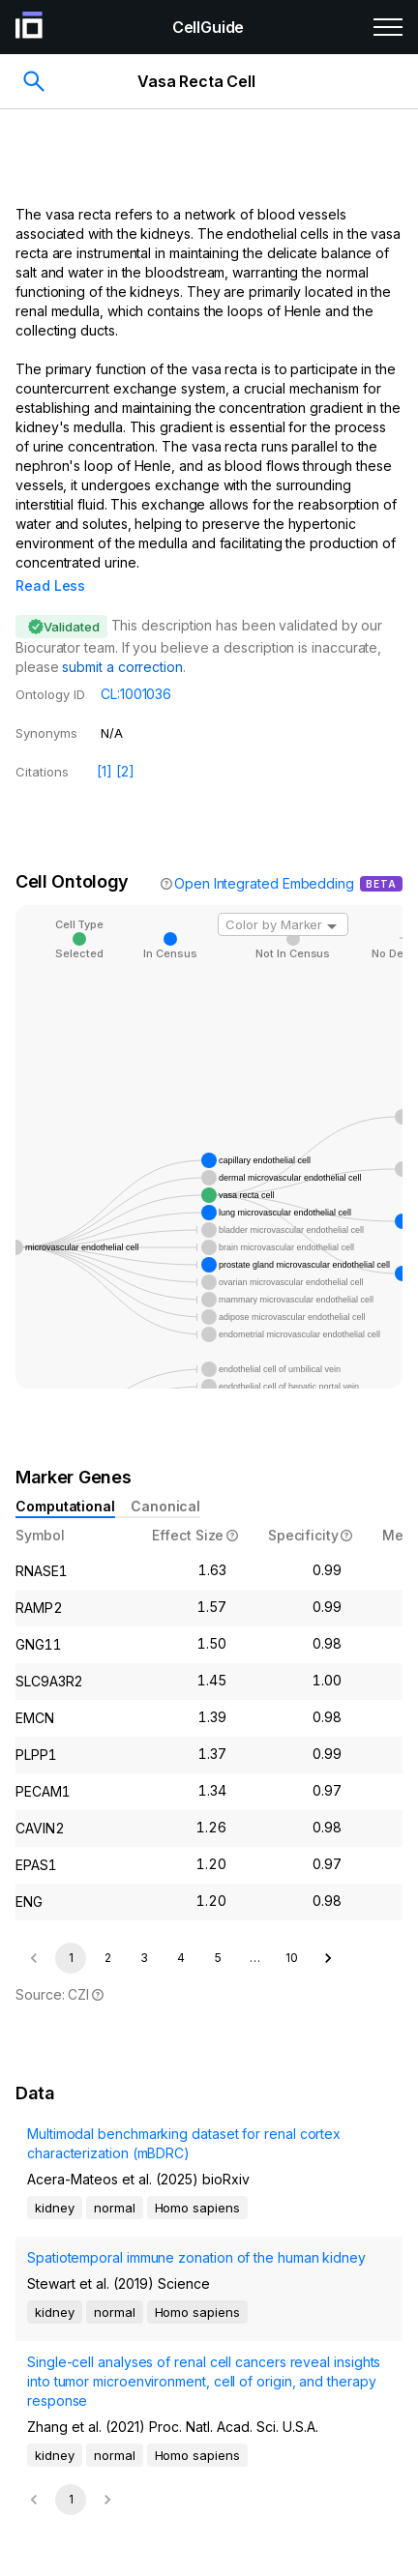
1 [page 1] (71, 1930)
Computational (65, 1479)
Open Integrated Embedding (264, 856)
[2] (125, 744)
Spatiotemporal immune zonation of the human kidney (196, 2230)
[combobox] (283, 897)
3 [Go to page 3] (144, 1930)
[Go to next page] (328, 1931)
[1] (104, 744)
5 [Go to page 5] (218, 1930)
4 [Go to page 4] (181, 1930)
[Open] (332, 899)
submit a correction (122, 639)
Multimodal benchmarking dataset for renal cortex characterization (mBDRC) (184, 2116)
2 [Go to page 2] (107, 1930)
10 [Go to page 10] (291, 1930)
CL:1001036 (136, 667)
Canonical (165, 1479)
